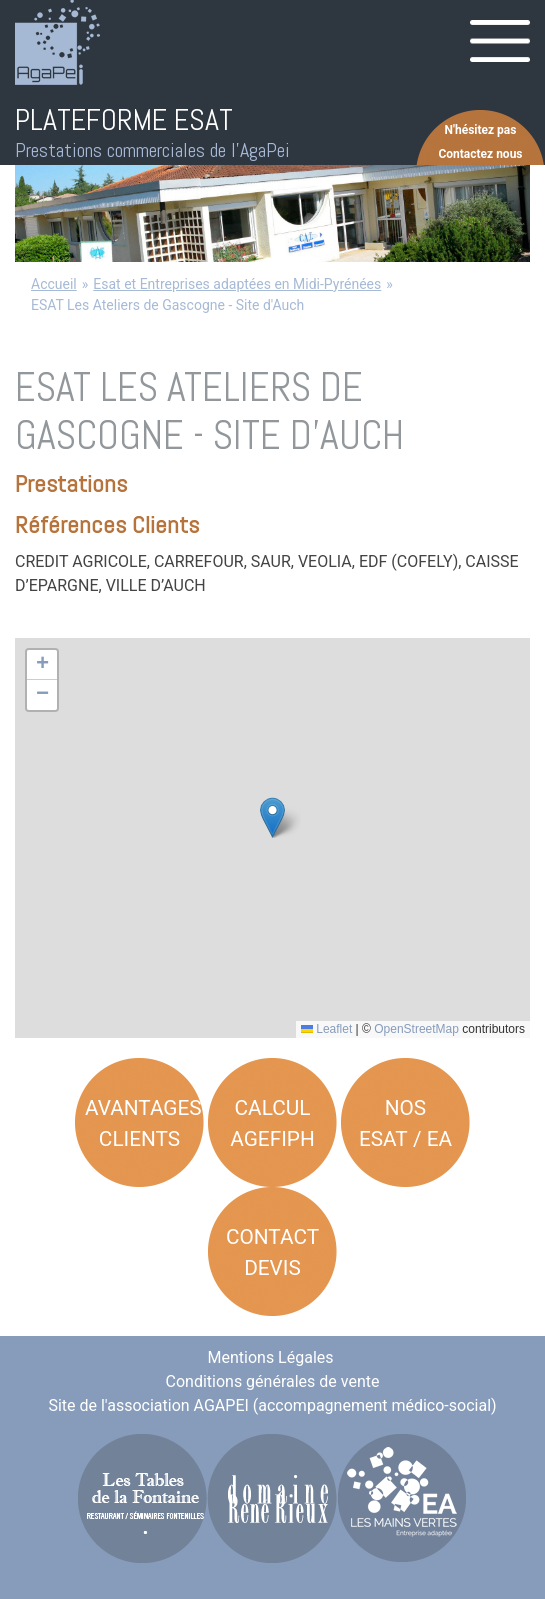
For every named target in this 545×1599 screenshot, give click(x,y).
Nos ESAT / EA (405, 1123)
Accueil (54, 284)
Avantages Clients (143, 1123)
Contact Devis (272, 1252)
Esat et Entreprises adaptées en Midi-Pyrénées (237, 284)
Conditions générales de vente (273, 1381)
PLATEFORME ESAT (124, 120)
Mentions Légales (271, 1357)
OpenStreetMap (416, 1029)
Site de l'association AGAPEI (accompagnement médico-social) (272, 1405)
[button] (272, 817)
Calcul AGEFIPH (272, 1123)
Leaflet (326, 1029)
